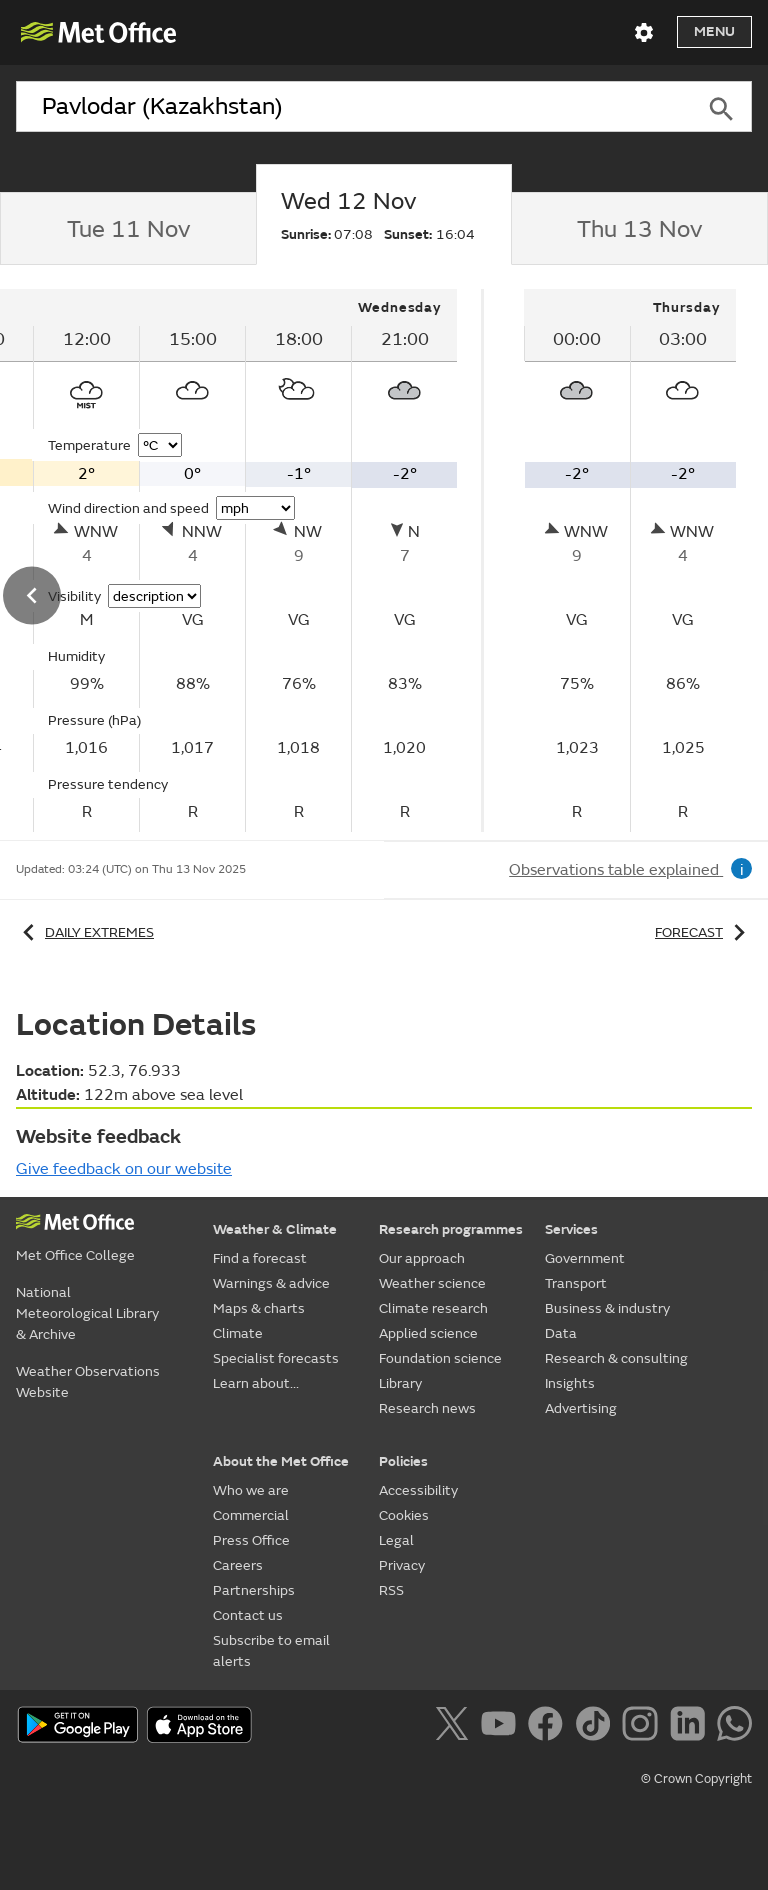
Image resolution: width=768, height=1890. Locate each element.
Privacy (402, 1565)
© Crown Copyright (696, 1779)
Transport (576, 1283)
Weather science (432, 1283)
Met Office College (75, 1255)
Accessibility (418, 1490)
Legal (396, 1540)
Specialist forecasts (276, 1358)
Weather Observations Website (88, 1382)
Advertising (581, 1408)
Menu (714, 31)
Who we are (251, 1490)
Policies (403, 1461)
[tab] (128, 229)
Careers (238, 1565)
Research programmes (451, 1229)
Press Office (251, 1540)
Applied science (428, 1333)
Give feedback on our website (124, 1169)
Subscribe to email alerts (271, 1651)
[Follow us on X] (455, 1727)
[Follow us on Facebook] (549, 1727)
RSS (391, 1590)
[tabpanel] (630, 560)
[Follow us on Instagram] (643, 1727)
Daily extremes (85, 932)
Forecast (703, 932)
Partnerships (254, 1590)
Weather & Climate (275, 1229)
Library (400, 1383)
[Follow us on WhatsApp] (734, 1727)
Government (585, 1258)
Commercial (251, 1515)
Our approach (422, 1258)
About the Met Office (281, 1461)
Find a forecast (260, 1258)
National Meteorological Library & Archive (87, 1313)
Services (571, 1229)
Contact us (248, 1615)
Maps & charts (259, 1308)
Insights (570, 1383)
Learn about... (256, 1383)
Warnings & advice (271, 1283)
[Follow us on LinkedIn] (691, 1727)
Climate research (433, 1308)
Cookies (404, 1515)
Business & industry (607, 1308)
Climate (238, 1333)
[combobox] (353, 107)
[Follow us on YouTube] (502, 1727)
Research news (427, 1408)
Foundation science (440, 1358)
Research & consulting (616, 1358)
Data (561, 1333)
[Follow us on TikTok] (596, 1727)
